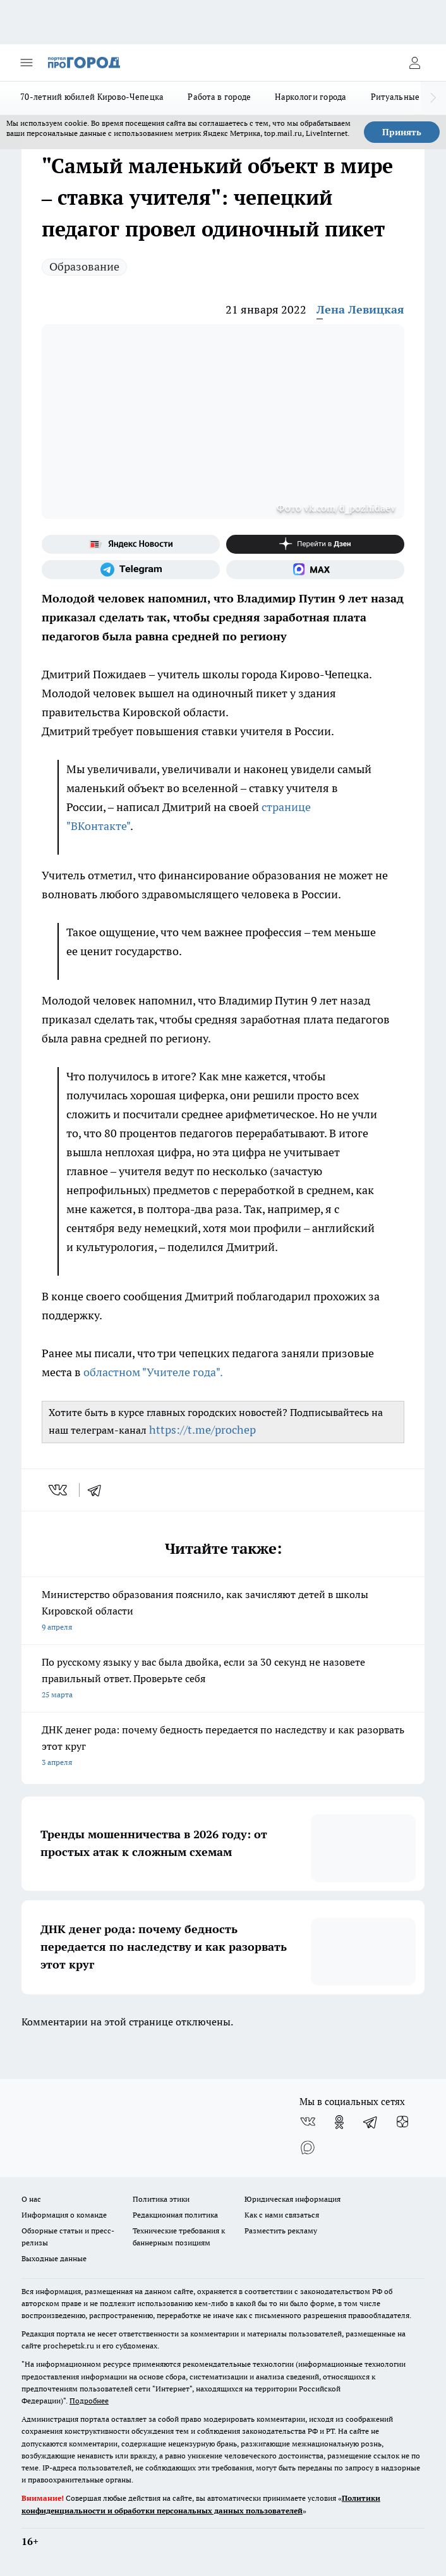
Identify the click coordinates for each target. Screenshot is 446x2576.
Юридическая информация (292, 2199)
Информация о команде (64, 2214)
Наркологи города (310, 96)
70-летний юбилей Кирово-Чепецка (92, 96)
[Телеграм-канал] (131, 569)
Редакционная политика (175, 2214)
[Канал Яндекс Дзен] (315, 544)
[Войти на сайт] (414, 62)
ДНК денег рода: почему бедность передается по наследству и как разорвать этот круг (223, 1747)
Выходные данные (54, 2258)
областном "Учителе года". (153, 1372)
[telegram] (98, 1490)
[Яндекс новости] (131, 544)
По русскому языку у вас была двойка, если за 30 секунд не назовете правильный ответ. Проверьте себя (223, 1679)
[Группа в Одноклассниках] (339, 2122)
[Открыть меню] (26, 62)
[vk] (59, 1490)
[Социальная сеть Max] (315, 569)
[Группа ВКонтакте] (307, 2122)
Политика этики (161, 2199)
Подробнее (89, 2400)
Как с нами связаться (281, 2214)
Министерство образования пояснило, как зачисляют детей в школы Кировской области (223, 1611)
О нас (31, 2199)
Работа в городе (219, 96)
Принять (401, 132)
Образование (84, 266)
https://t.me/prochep (202, 1429)
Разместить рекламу (280, 2230)
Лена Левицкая (360, 309)
